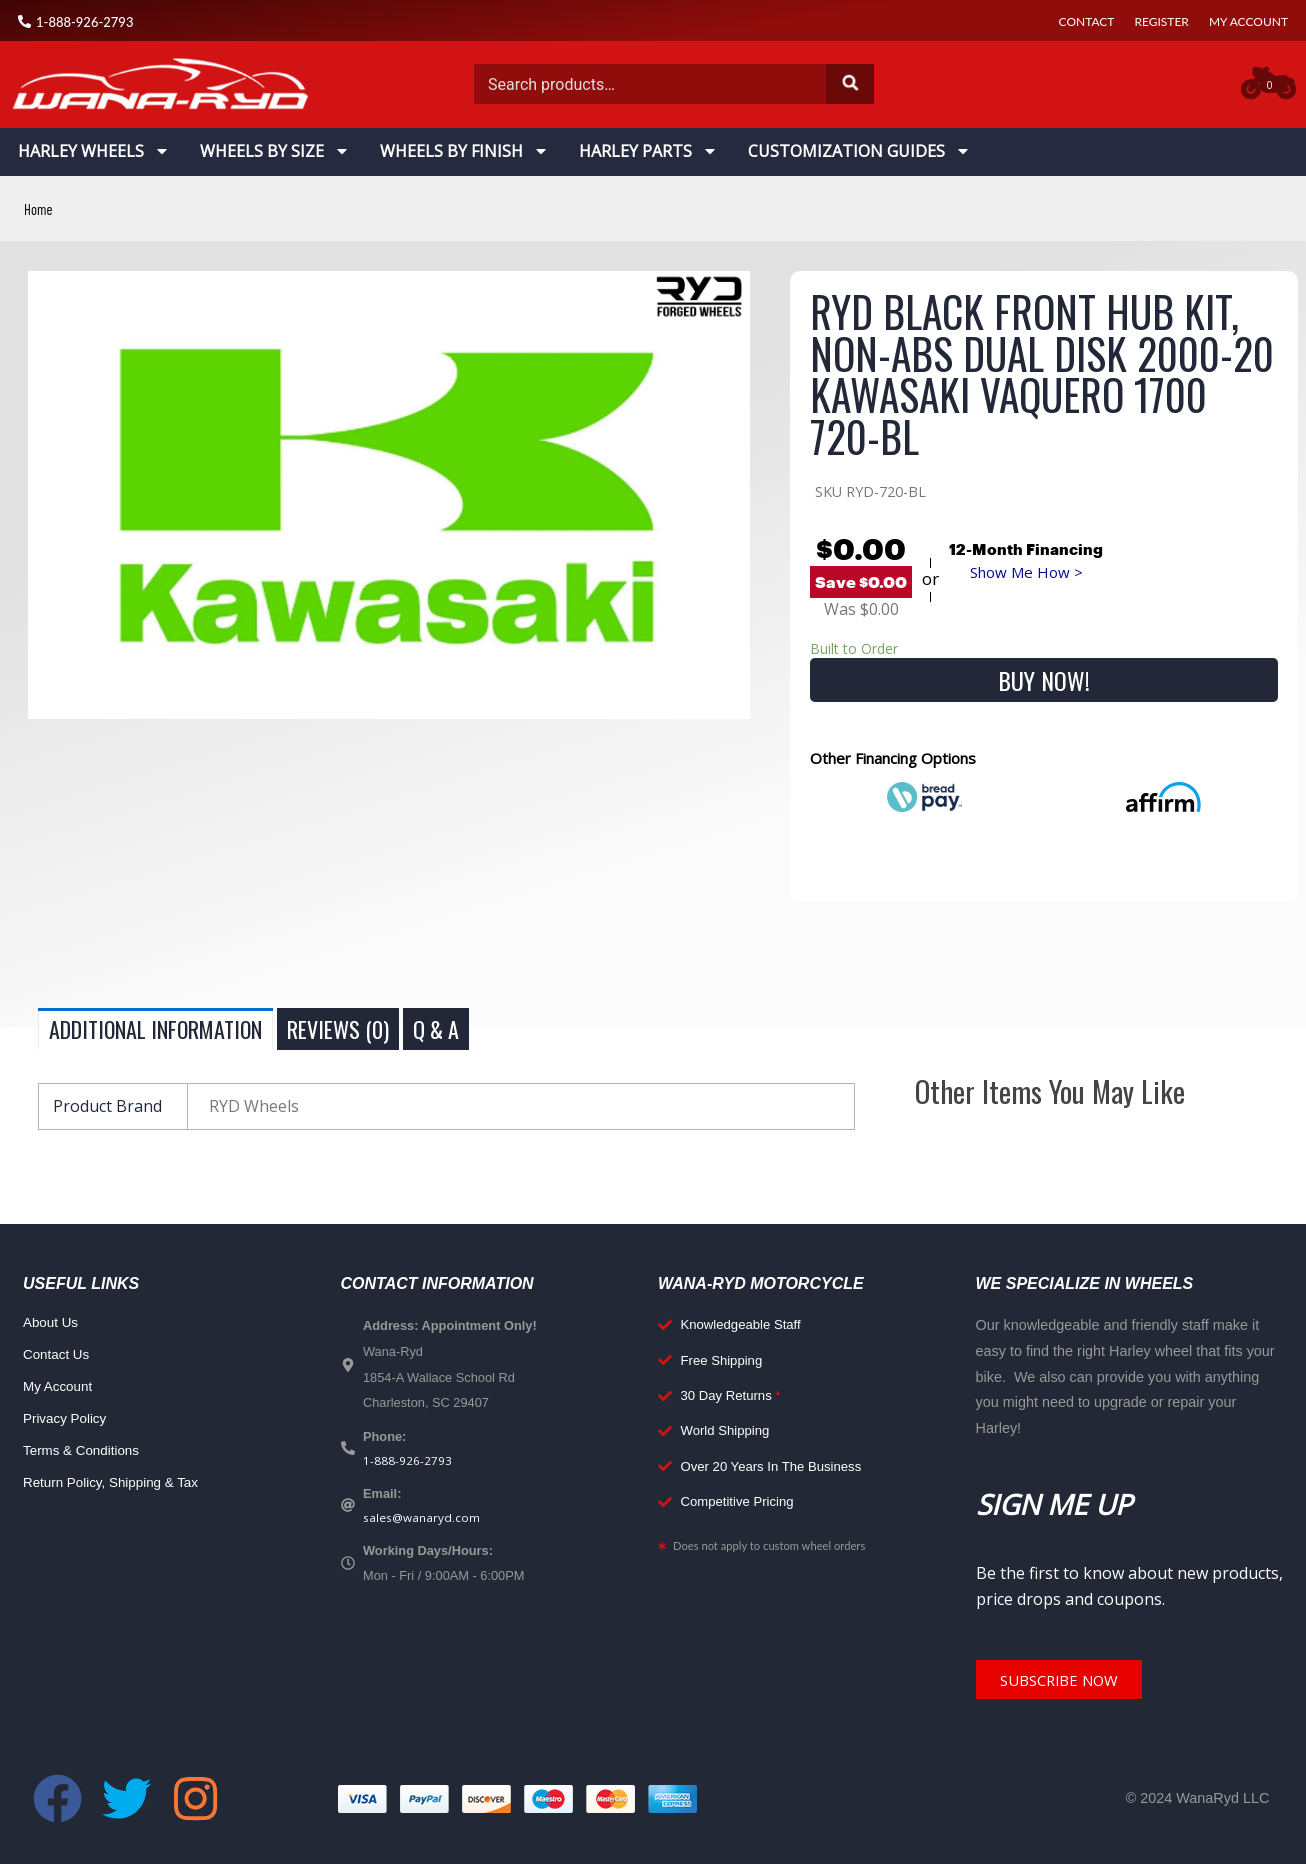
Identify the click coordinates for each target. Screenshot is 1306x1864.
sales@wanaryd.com (424, 1521)
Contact (1087, 21)
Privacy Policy (68, 1419)
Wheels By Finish (464, 151)
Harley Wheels (94, 151)
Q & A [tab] (436, 1029)
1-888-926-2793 (407, 1461)
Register (1161, 21)
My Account (1248, 21)
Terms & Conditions (85, 1451)
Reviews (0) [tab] (338, 1029)
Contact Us (58, 1355)
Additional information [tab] (155, 1029)
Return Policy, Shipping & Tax (117, 1483)
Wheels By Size (275, 151)
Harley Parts (648, 151)
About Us (52, 1323)
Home (39, 208)
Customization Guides (859, 151)
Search (850, 84)
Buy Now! (1044, 680)
